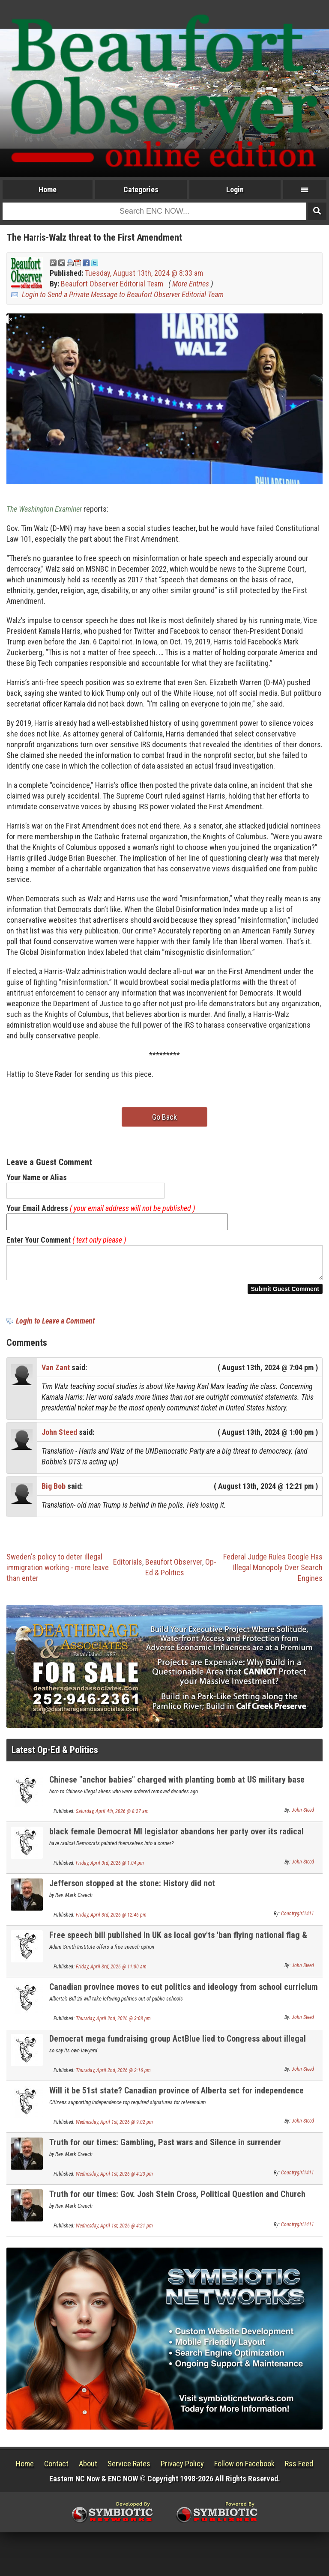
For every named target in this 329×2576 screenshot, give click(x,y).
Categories (141, 189)
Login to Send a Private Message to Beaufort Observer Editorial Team (123, 294)
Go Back (164, 1116)
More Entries (190, 283)
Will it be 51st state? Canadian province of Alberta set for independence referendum (176, 2100)
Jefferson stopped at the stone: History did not (132, 1888)
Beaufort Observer (173, 1566)
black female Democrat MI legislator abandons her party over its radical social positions (176, 1841)
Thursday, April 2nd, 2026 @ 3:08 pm (113, 2024)
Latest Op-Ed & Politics (55, 1755)
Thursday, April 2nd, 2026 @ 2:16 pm (113, 2075)
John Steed (59, 1437)
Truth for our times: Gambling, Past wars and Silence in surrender (165, 2147)
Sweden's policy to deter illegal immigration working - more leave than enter (57, 1572)
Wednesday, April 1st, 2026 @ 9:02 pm (114, 2127)
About (88, 2468)
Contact (56, 2468)
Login (235, 189)
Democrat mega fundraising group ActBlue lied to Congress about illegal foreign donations (177, 2049)
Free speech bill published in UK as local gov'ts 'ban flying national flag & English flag (178, 1945)
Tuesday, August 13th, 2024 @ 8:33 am (144, 272)
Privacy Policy (182, 2468)
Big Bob (54, 1491)
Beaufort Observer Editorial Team (112, 283)
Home (48, 189)
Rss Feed (299, 2468)
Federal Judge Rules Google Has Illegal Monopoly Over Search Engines (273, 1572)
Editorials (127, 1566)
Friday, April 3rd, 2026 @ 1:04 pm (110, 1868)
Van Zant (56, 1372)
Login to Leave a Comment (55, 1325)
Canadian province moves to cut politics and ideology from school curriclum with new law (183, 1997)
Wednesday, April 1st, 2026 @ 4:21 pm (114, 2231)
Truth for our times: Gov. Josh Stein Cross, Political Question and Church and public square (177, 2204)
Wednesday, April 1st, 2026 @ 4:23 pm (114, 2179)
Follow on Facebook (244, 2468)
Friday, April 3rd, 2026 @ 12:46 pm (111, 1920)
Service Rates (129, 2468)
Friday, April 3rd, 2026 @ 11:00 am (111, 1972)
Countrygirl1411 (297, 1919)
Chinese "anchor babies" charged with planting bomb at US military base (177, 1785)
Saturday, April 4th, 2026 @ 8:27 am (112, 1816)
